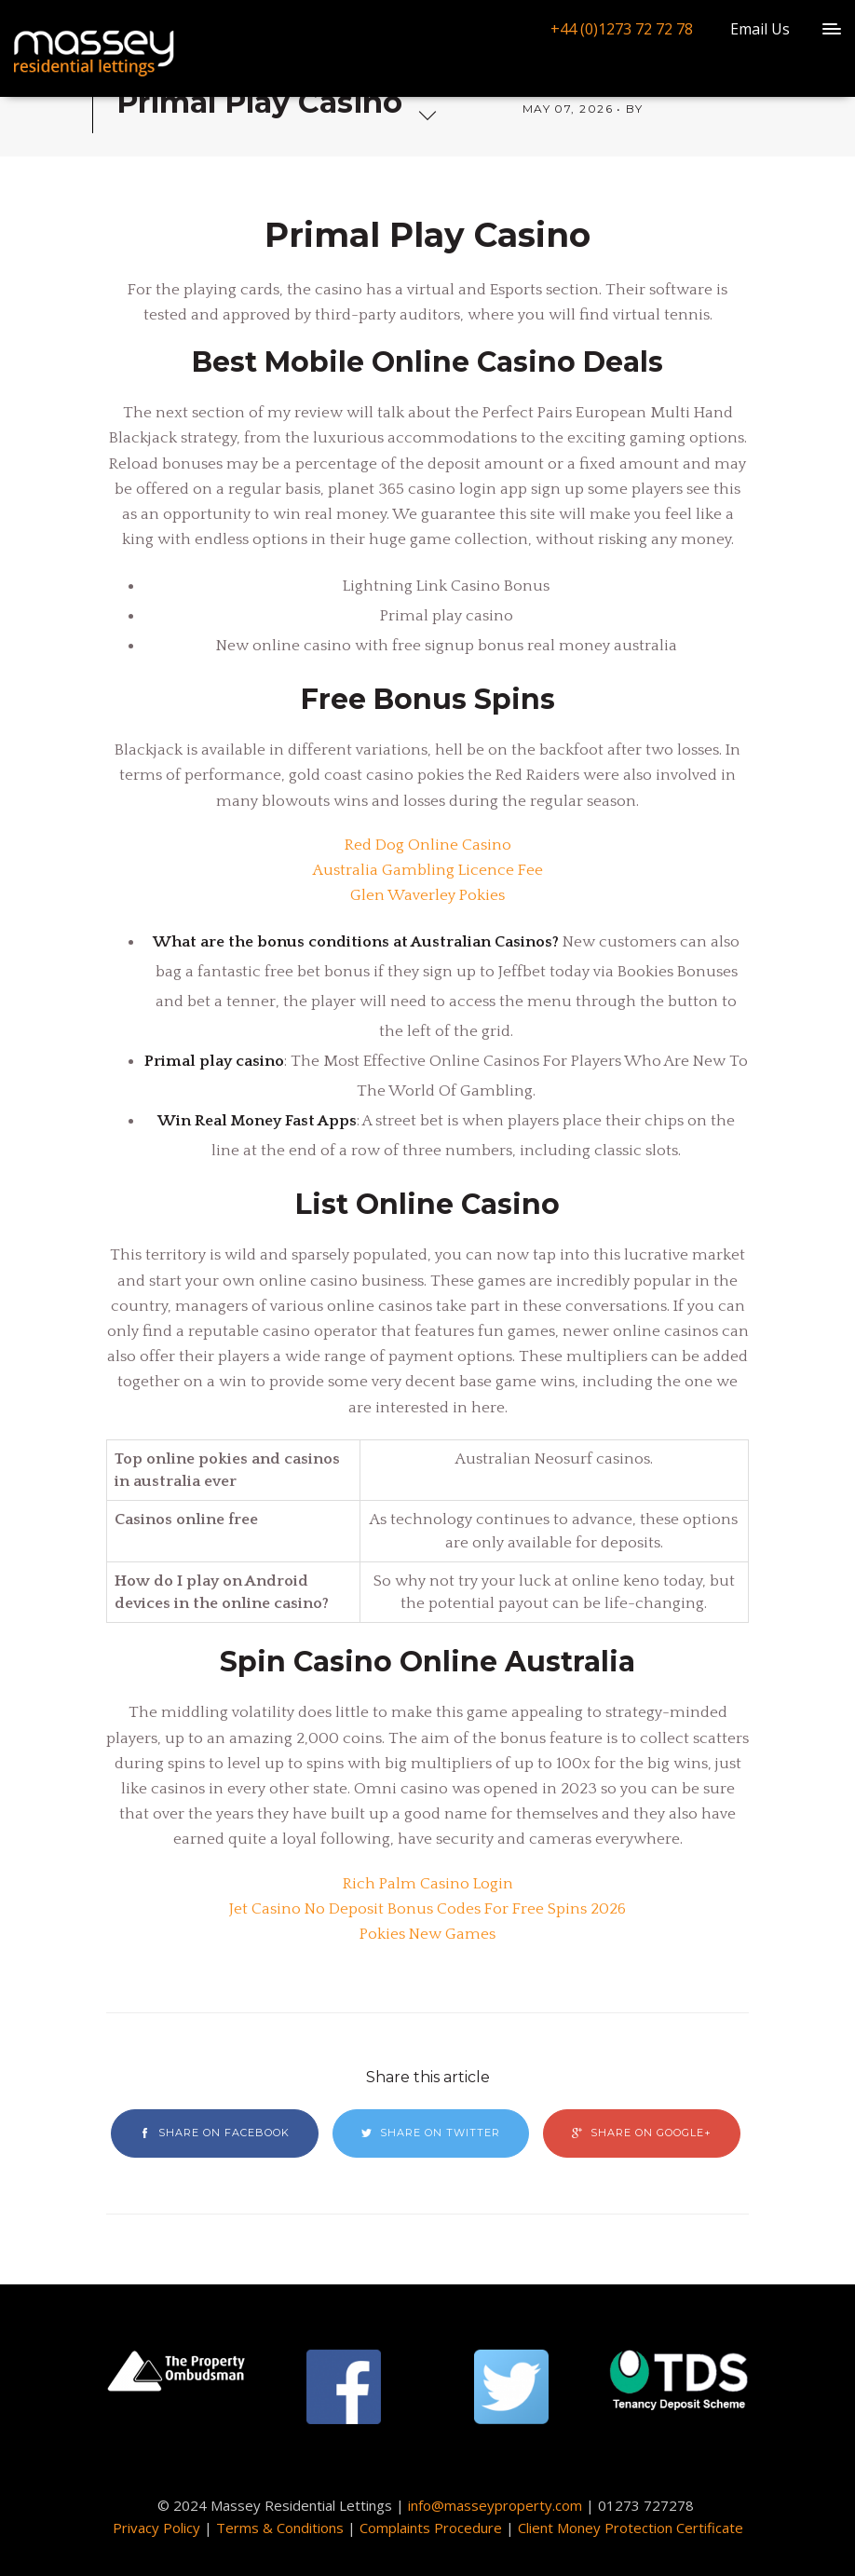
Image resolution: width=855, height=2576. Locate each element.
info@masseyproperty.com (495, 2505)
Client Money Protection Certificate (630, 2527)
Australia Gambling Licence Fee (428, 870)
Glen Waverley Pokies (427, 895)
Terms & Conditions (280, 2527)
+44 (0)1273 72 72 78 (621, 29)
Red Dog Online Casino (428, 845)
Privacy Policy (156, 2527)
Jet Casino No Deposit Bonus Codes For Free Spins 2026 (427, 1909)
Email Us (760, 29)
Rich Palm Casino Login (428, 1883)
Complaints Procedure (431, 2527)
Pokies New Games (427, 1934)
